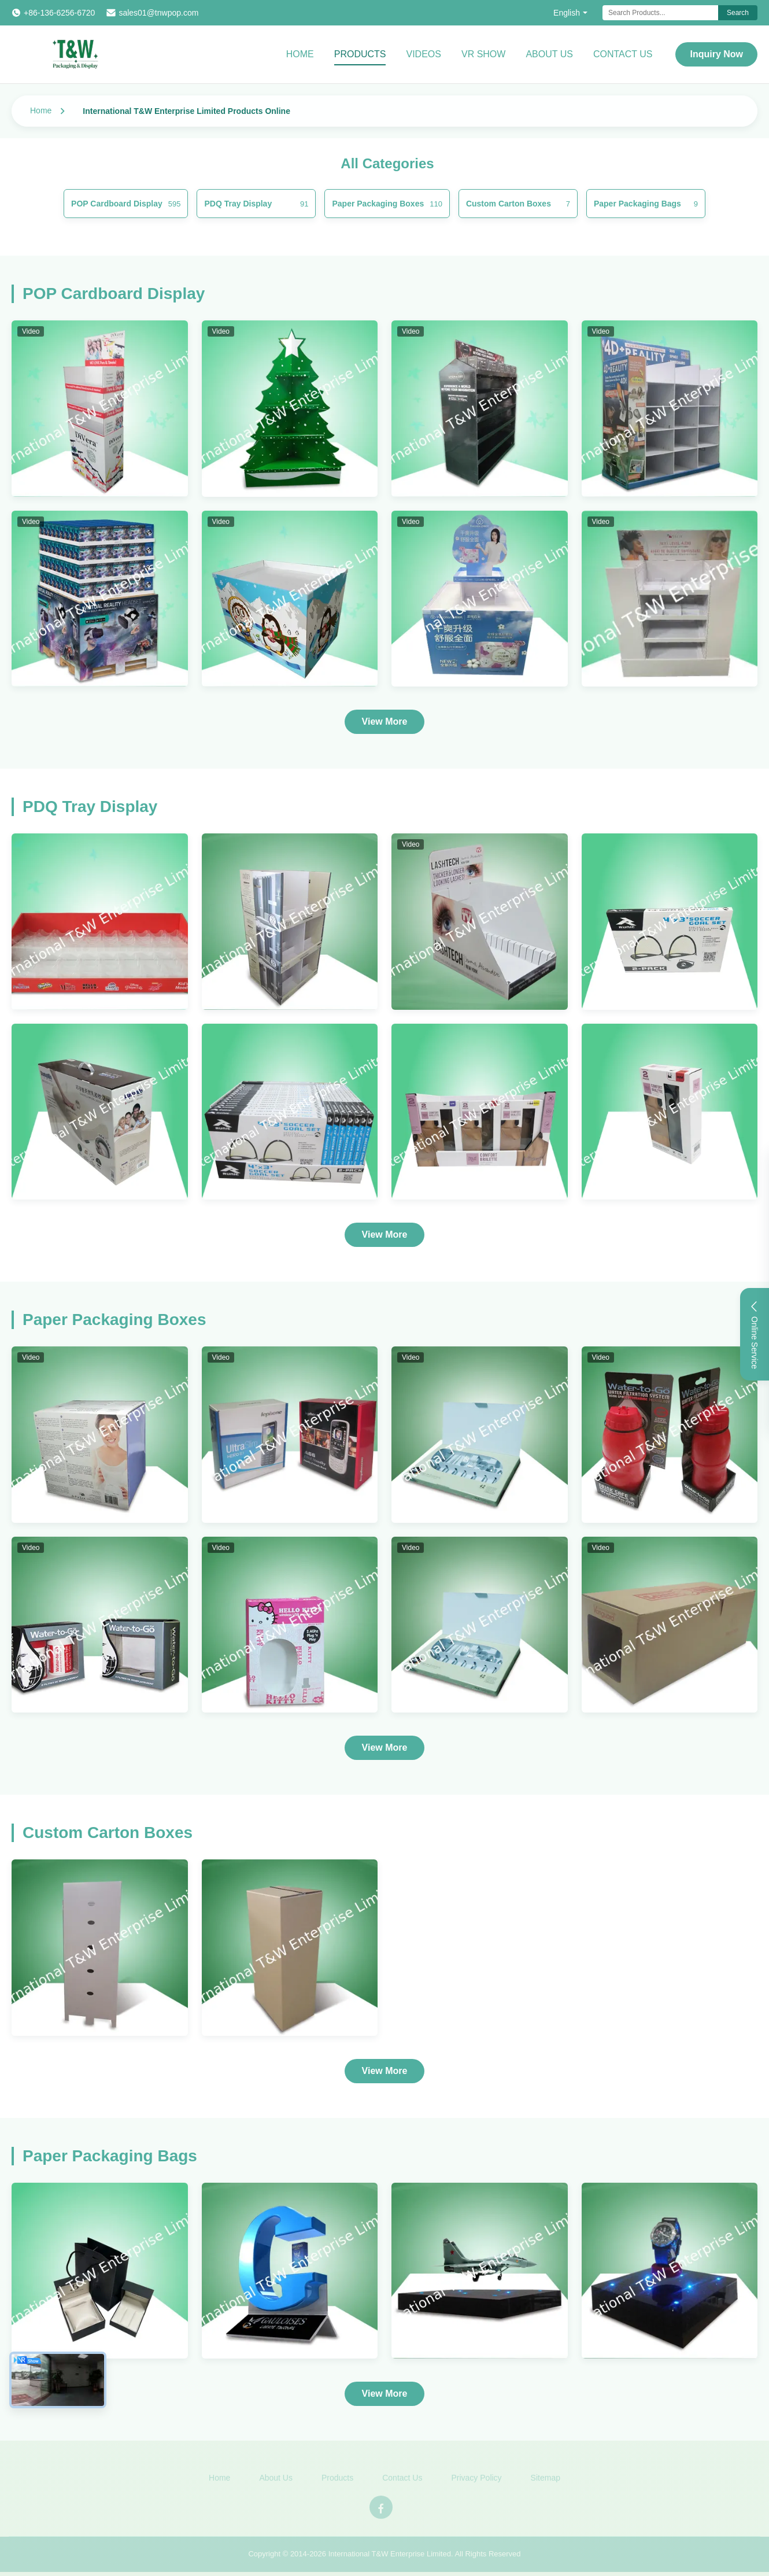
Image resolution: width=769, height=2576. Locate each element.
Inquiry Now (716, 54)
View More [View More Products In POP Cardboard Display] (385, 721)
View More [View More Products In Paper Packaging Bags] (385, 2393)
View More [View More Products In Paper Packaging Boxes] (385, 1747)
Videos (423, 54)
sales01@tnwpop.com (158, 12)
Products (360, 54)
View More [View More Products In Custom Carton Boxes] (385, 2071)
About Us (549, 54)
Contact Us (623, 54)
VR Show (483, 54)
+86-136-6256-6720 (59, 12)
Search (738, 13)
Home (300, 54)
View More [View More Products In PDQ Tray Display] (385, 1234)
